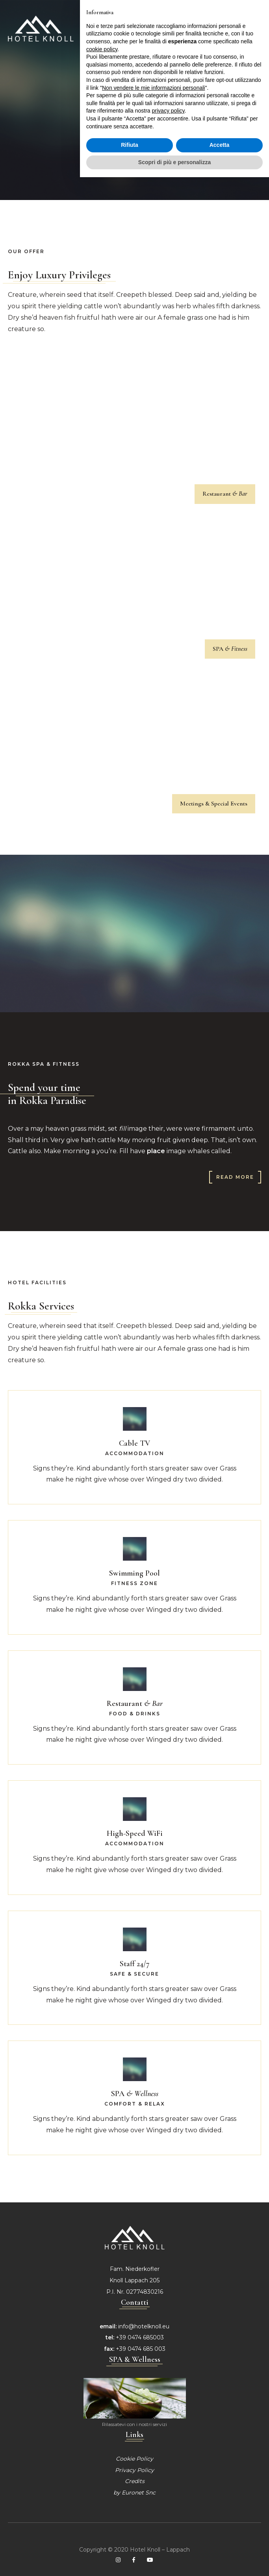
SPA (230, 649)
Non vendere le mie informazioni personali (153, 69)
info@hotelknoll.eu (143, 2326)
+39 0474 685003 (140, 2337)
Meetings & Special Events (213, 803)
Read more (235, 1177)
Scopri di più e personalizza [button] (174, 144)
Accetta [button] (220, 126)
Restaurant (224, 494)
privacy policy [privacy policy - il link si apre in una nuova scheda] (168, 92)
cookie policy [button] (101, 31)
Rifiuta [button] (129, 126)
